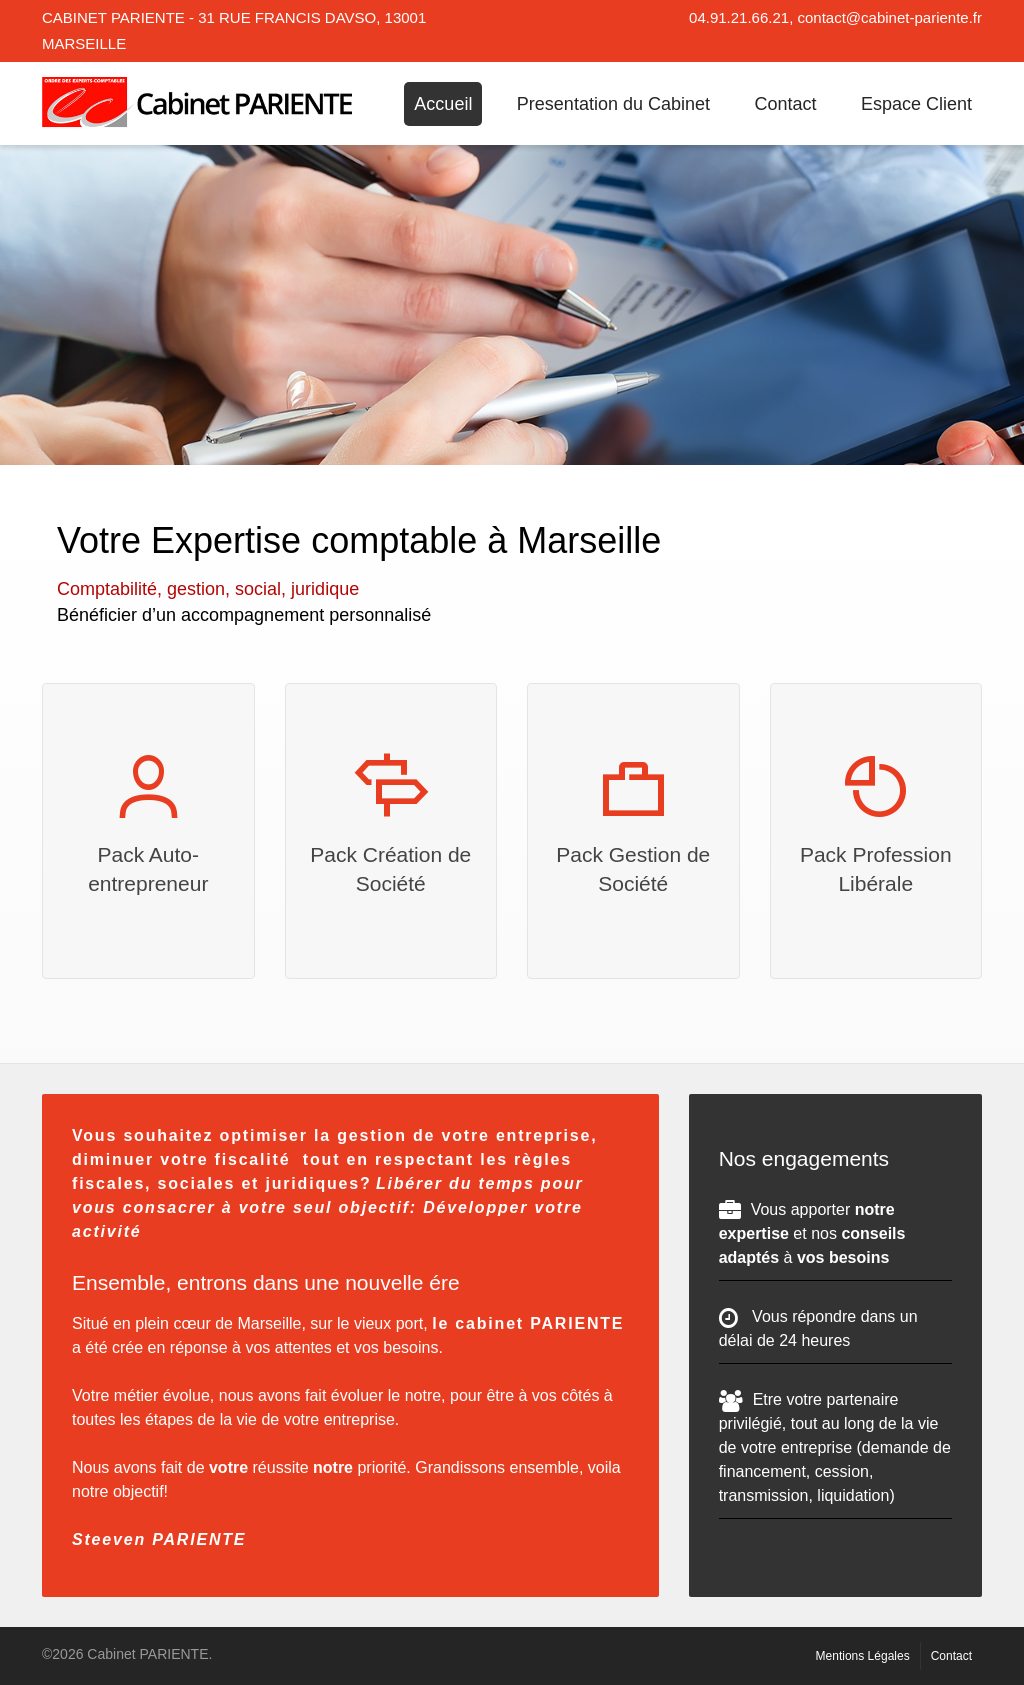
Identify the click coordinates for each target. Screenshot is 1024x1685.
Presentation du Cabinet (613, 104)
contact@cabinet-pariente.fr (890, 17)
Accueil (443, 104)
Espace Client (916, 104)
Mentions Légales (863, 1656)
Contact (785, 104)
